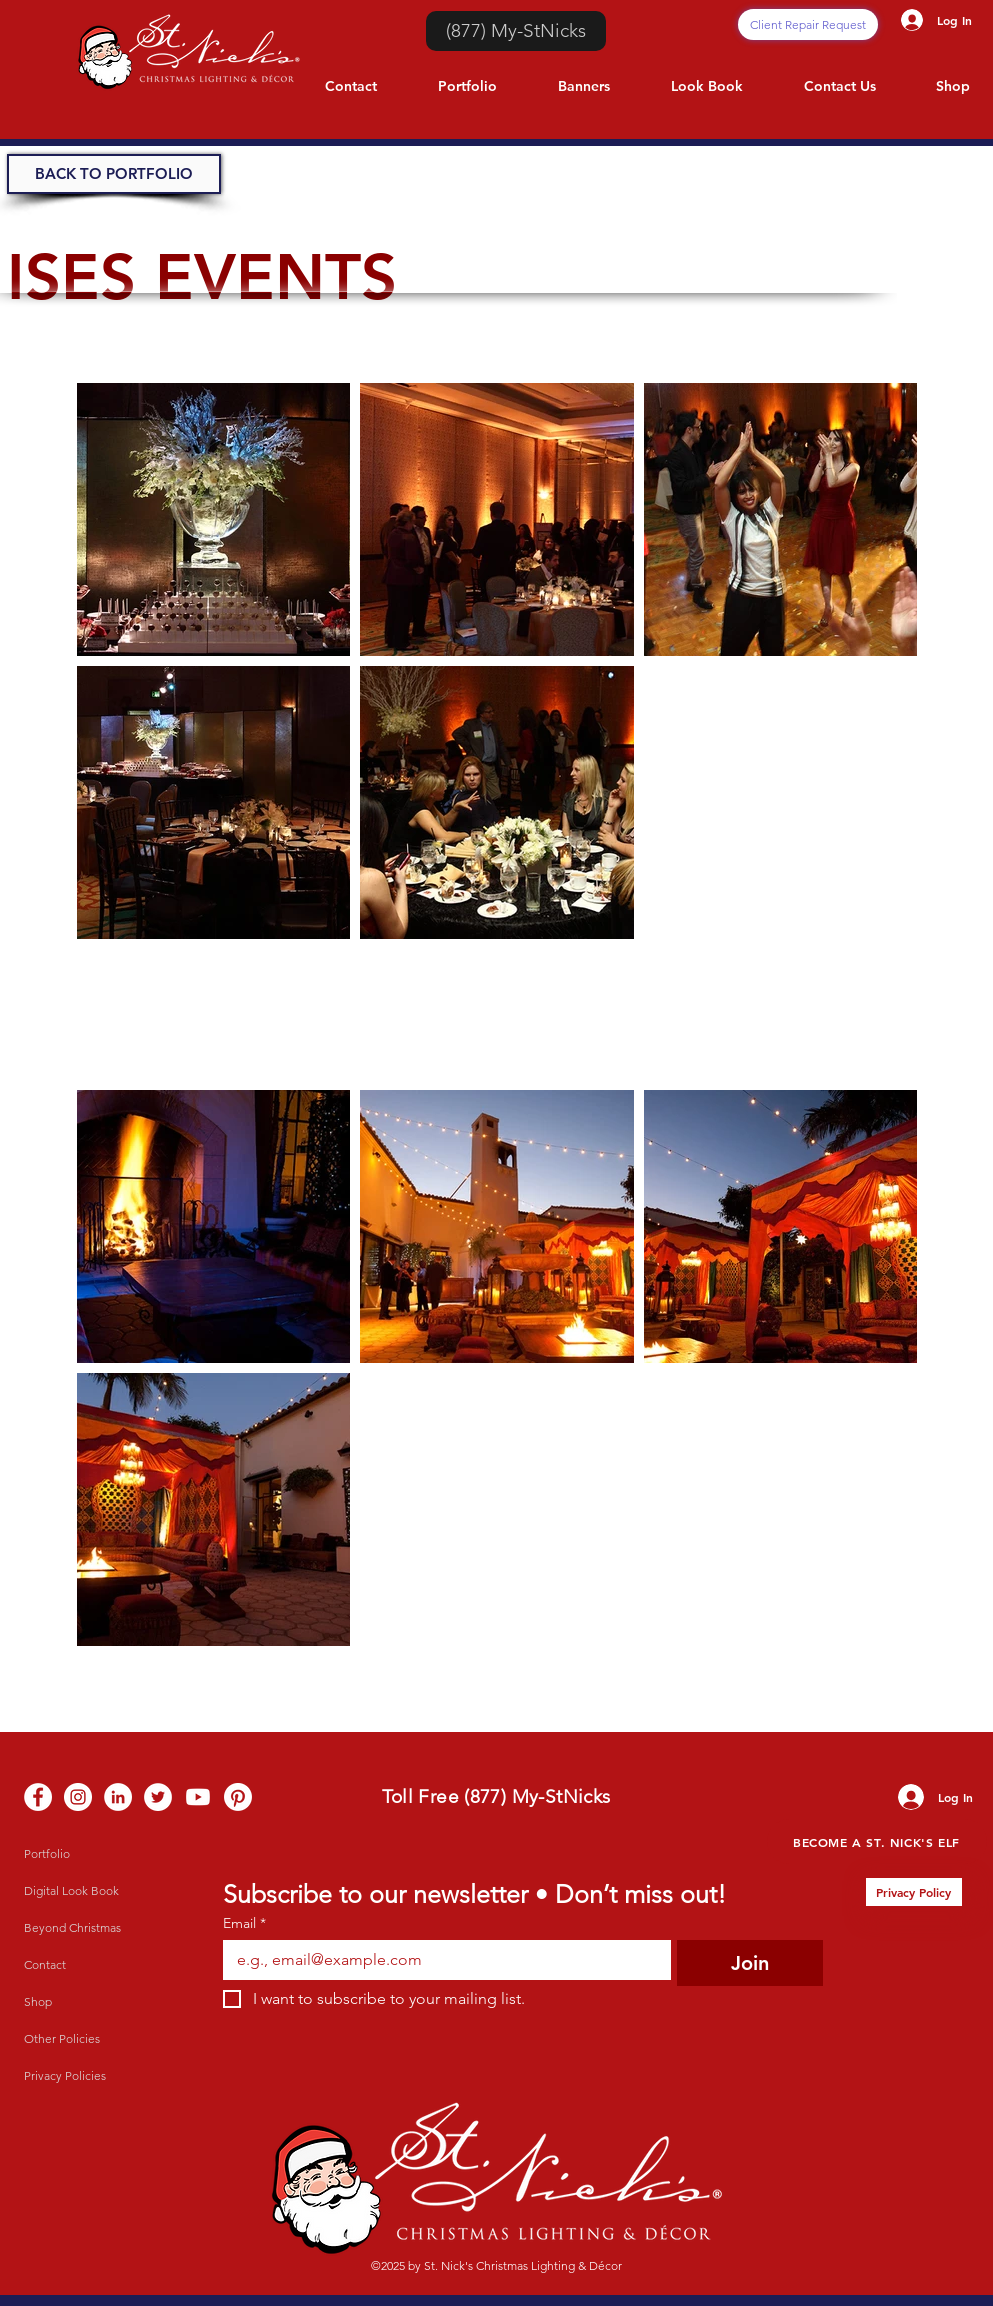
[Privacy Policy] (914, 1892)
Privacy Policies (65, 2075)
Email (244, 1923)
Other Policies (62, 2038)
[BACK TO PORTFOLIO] (114, 174)
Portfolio (47, 1853)
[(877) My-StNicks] (516, 31)
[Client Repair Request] (808, 24)
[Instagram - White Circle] (78, 1797)
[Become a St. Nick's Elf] (877, 1841)
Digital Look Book (71, 1890)
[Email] (441, 1960)
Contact (45, 1964)
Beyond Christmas (72, 1927)
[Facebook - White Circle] (38, 1797)
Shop (38, 2001)
